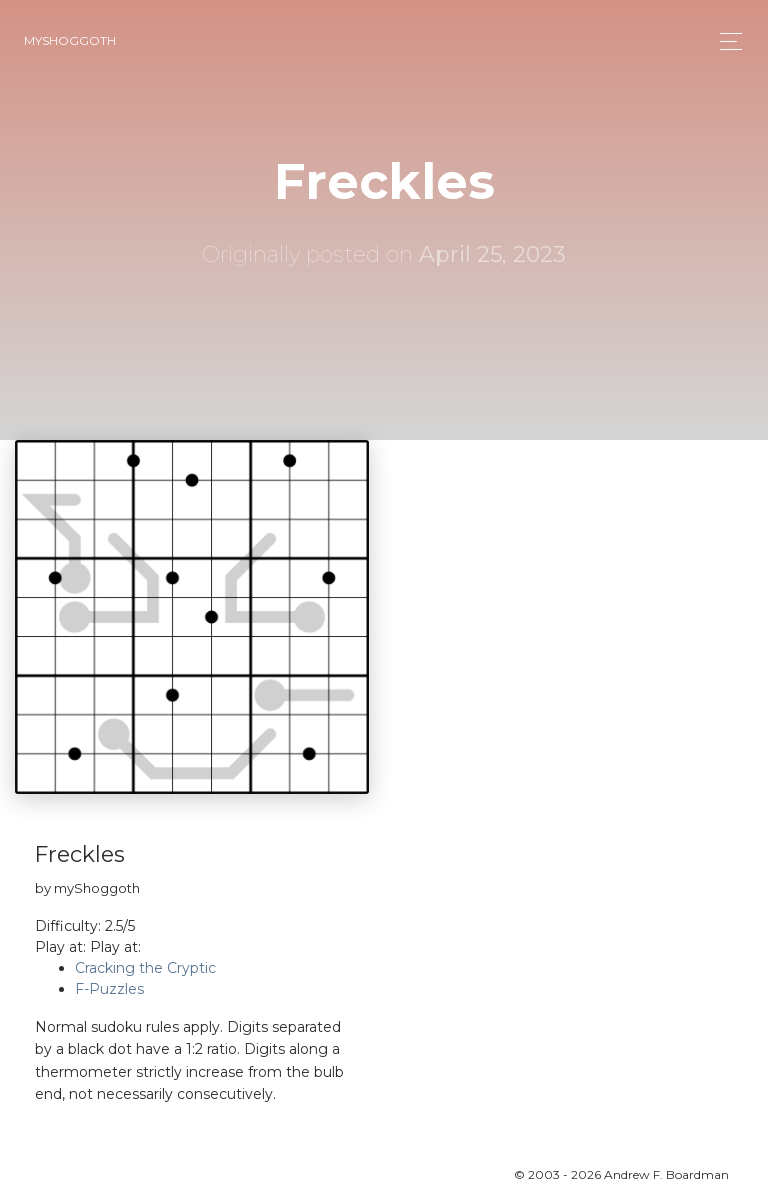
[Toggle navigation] (725, 41)
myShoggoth (70, 40)
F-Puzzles (109, 989)
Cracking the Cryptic (145, 968)
